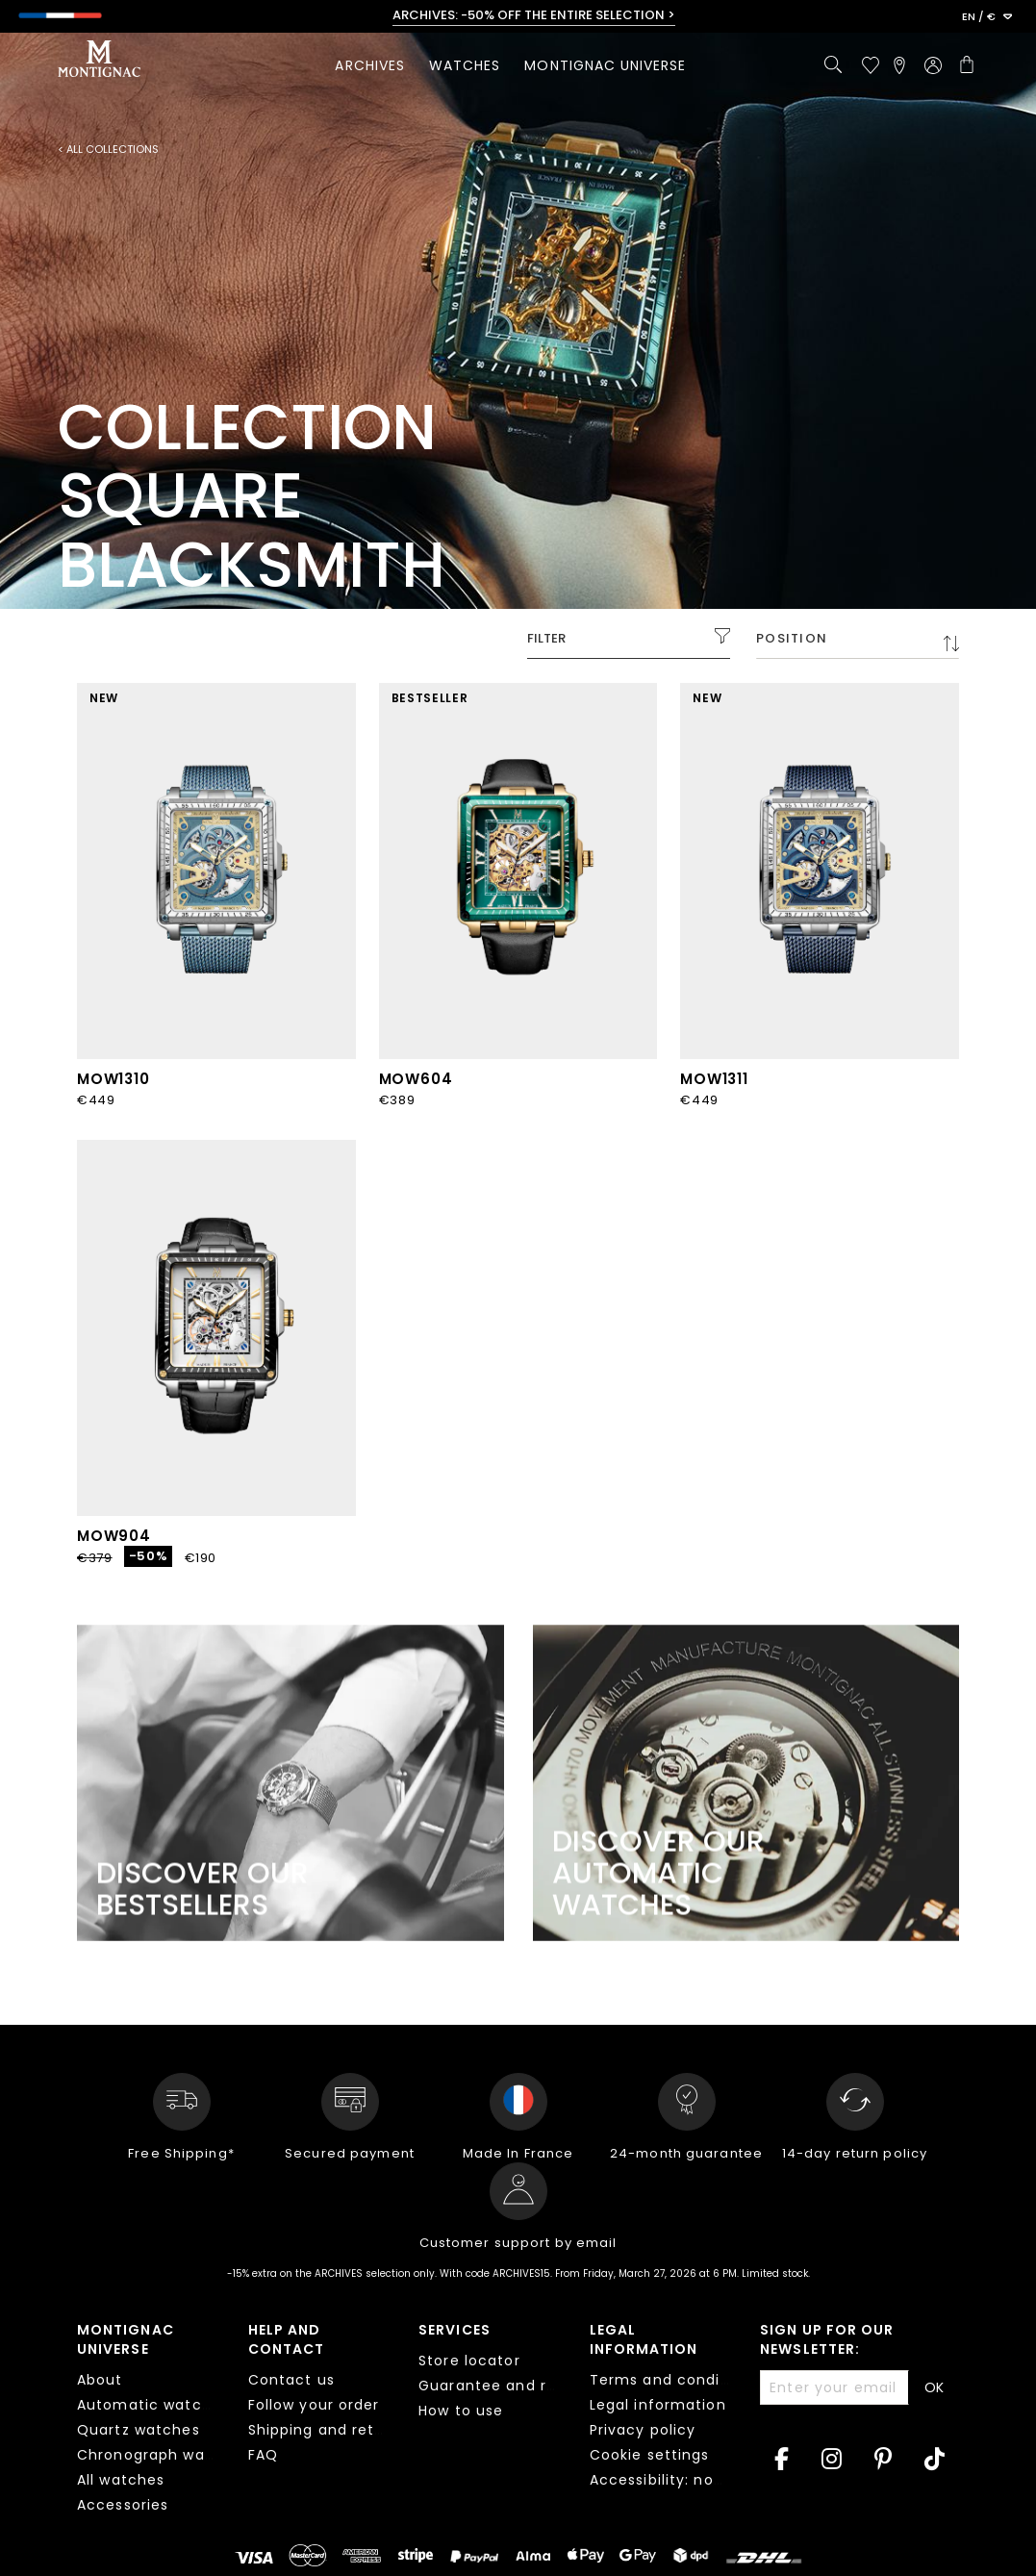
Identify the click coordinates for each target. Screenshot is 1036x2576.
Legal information (644, 2339)
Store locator (469, 2360)
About (100, 2379)
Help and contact (286, 2339)
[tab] (148, 2420)
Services (454, 2329)
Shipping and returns (328, 2429)
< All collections (108, 149)
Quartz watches (138, 2429)
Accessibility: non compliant (698, 2479)
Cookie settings (650, 2454)
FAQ (263, 2454)
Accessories (122, 2504)
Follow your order (314, 2404)
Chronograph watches (162, 2454)
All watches (120, 2479)
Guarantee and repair (501, 2385)
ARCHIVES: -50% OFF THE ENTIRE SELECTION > (533, 15)
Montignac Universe (125, 2339)
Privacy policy (643, 2429)
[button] (987, 17)
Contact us (291, 2379)
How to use (460, 2410)
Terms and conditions (674, 2379)
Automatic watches (153, 2404)
